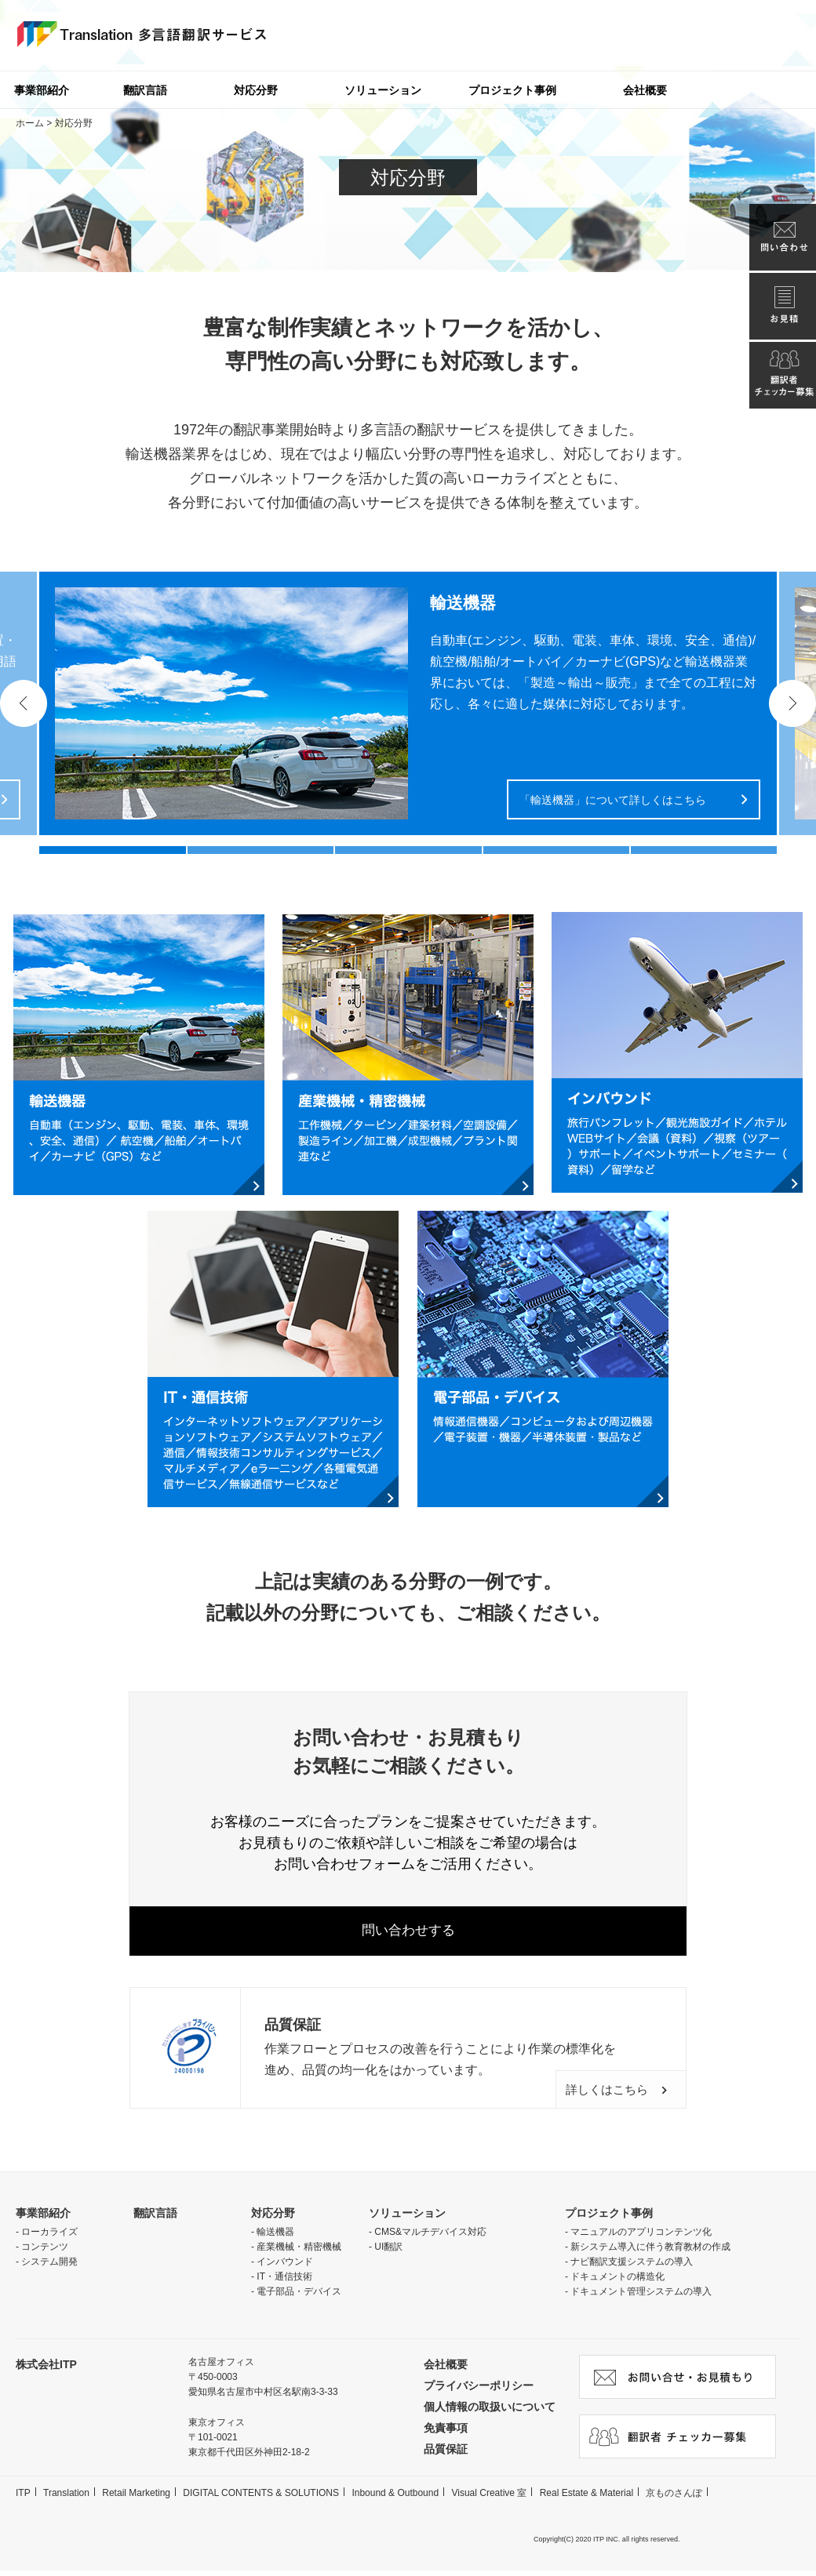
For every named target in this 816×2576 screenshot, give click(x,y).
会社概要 (645, 90)
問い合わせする (408, 1934)
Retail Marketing (136, 2498)
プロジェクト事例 (512, 90)
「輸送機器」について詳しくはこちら (612, 800)
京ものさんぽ (674, 2498)
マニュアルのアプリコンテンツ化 (641, 2237)
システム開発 (49, 2267)
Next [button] (792, 703)
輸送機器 (275, 2237)
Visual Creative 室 (488, 2498)
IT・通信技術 (284, 2281)
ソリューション (382, 90)
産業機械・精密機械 (299, 2252)
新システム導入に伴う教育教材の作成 (650, 2252)
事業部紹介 (43, 2218)
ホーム (30, 123)
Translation (66, 2498)
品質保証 (446, 2454)
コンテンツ (44, 2252)
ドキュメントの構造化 (617, 2281)
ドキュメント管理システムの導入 (641, 2296)
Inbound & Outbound (395, 2498)
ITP (23, 2498)
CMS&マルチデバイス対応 (430, 2237)
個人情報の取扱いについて (490, 2412)
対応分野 (256, 90)
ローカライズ (49, 2237)
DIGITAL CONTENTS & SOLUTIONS (261, 2498)
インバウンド (285, 2267)
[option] (408, 703)
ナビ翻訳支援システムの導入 (631, 2267)
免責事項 (446, 2433)
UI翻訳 (388, 2252)
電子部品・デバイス (299, 2296)
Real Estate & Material (586, 2498)
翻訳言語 (145, 90)
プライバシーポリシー (479, 2391)
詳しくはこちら (595, 2094)
